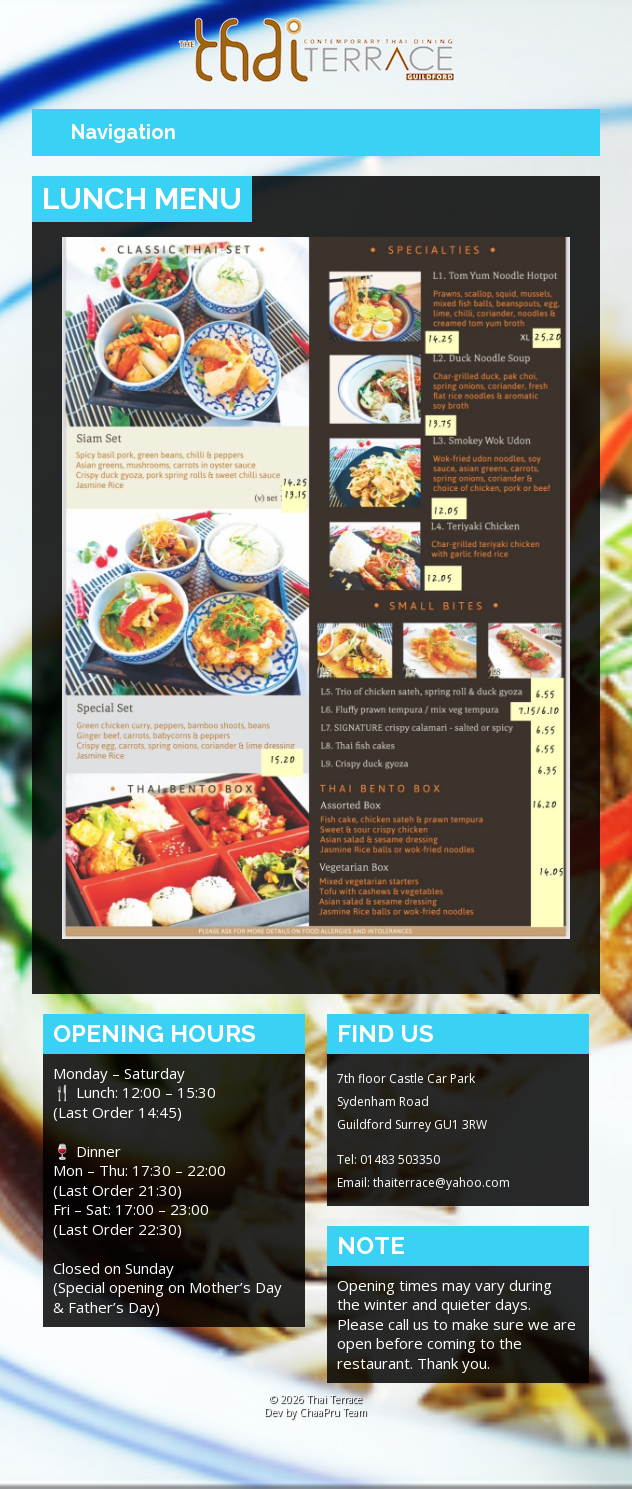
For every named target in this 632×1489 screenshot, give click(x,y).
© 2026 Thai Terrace (315, 1399)
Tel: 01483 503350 (388, 1159)
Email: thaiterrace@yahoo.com (423, 1182)
